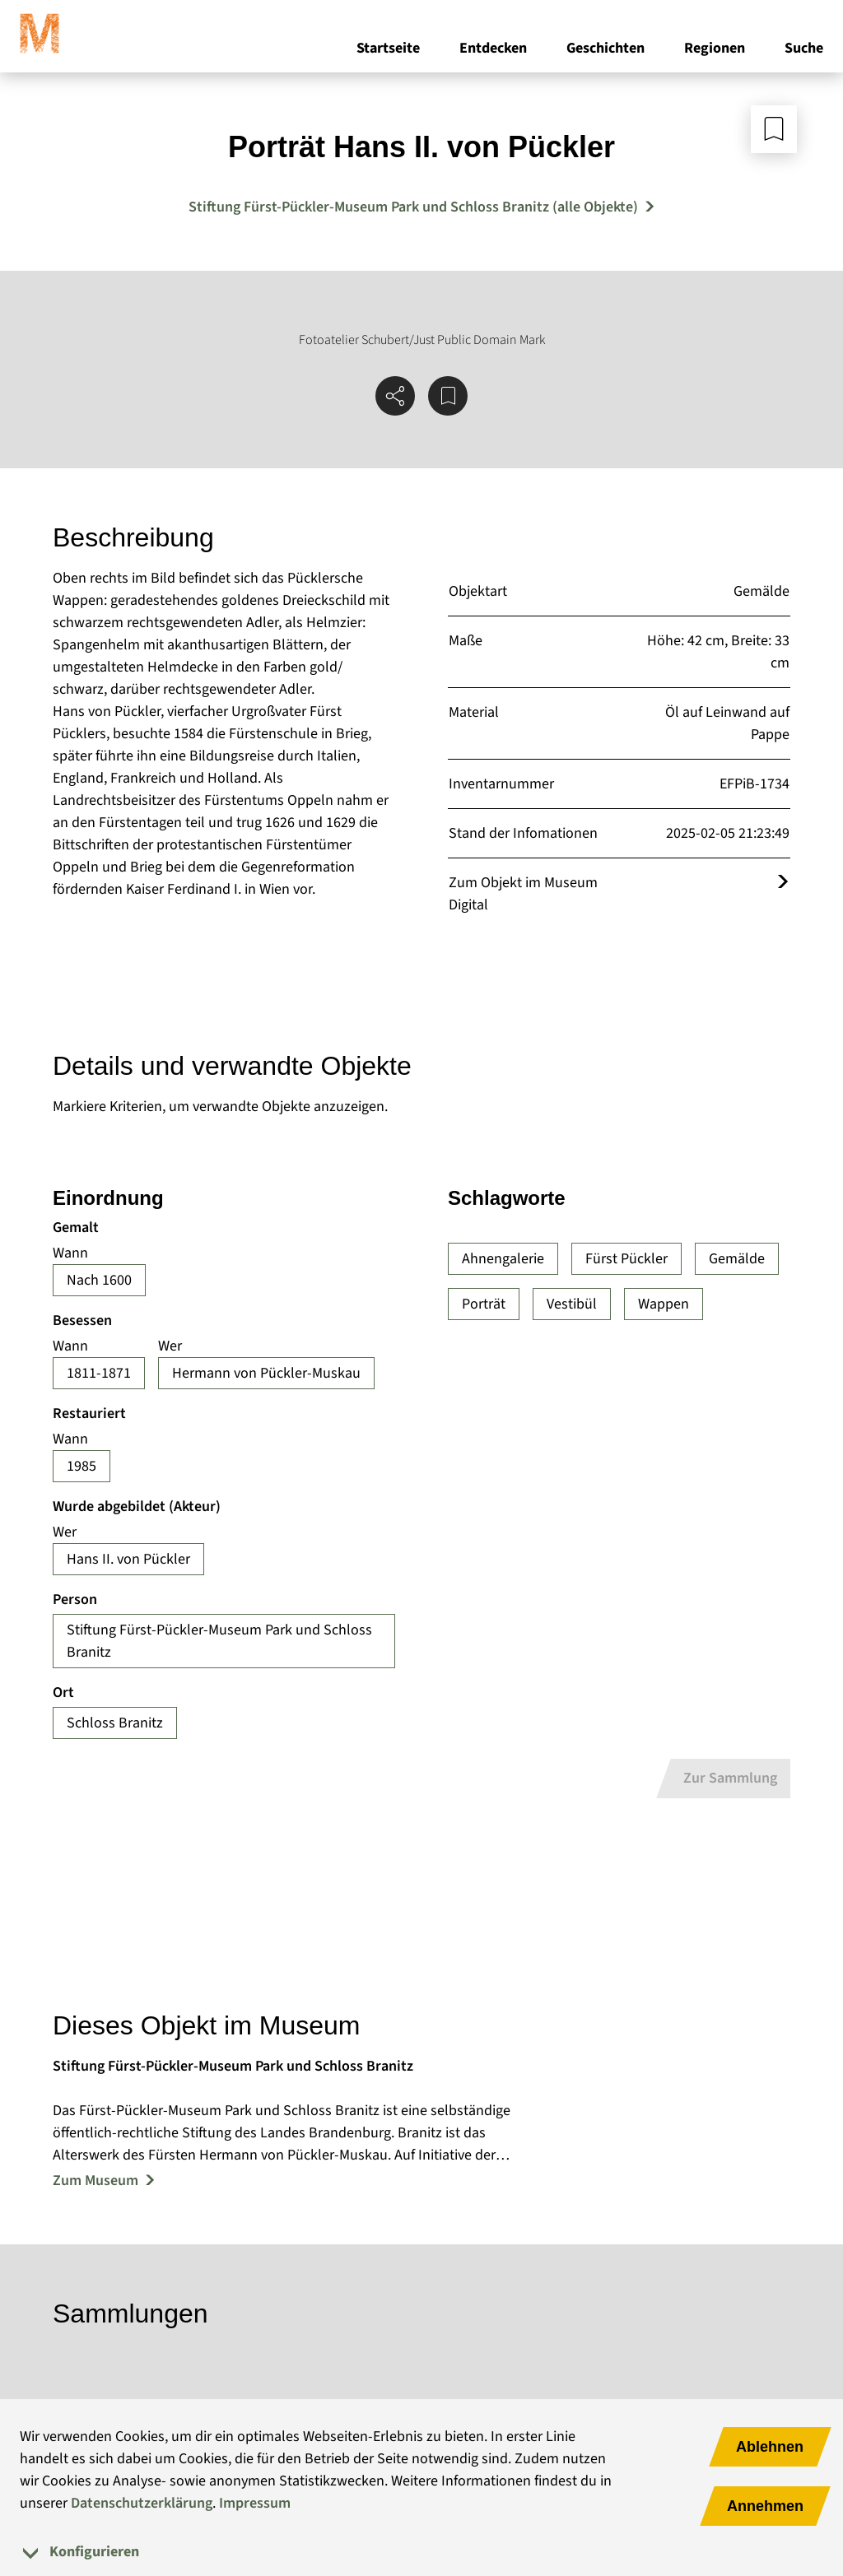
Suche (804, 48)
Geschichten (605, 48)
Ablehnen (769, 2447)
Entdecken (493, 48)
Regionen (714, 48)
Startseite (388, 48)
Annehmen (765, 2506)
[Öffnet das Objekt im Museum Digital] (782, 883)
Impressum (255, 2503)
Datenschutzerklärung (141, 2503)
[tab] (421, 2551)
